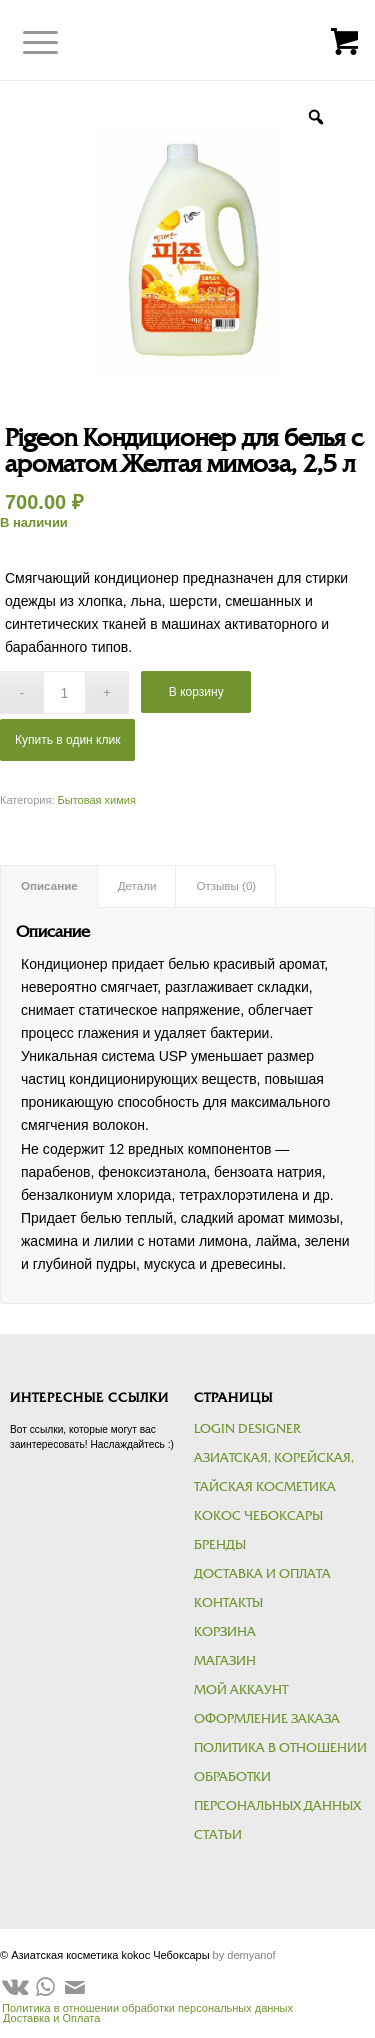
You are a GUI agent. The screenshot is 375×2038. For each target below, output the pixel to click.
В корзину (196, 692)
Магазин (225, 1661)
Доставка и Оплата (262, 1574)
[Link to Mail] (75, 1987)
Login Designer (247, 1429)
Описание (49, 886)
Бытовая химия (97, 800)
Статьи (218, 1835)
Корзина (225, 1632)
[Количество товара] (64, 692)
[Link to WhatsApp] (45, 1987)
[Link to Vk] (15, 1987)
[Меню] (25, 43)
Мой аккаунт (241, 1690)
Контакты (228, 1603)
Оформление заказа (267, 1719)
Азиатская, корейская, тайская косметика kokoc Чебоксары (274, 1487)
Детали (137, 886)
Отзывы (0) (226, 886)
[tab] (49, 886)
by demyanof (244, 1955)
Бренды (220, 1545)
